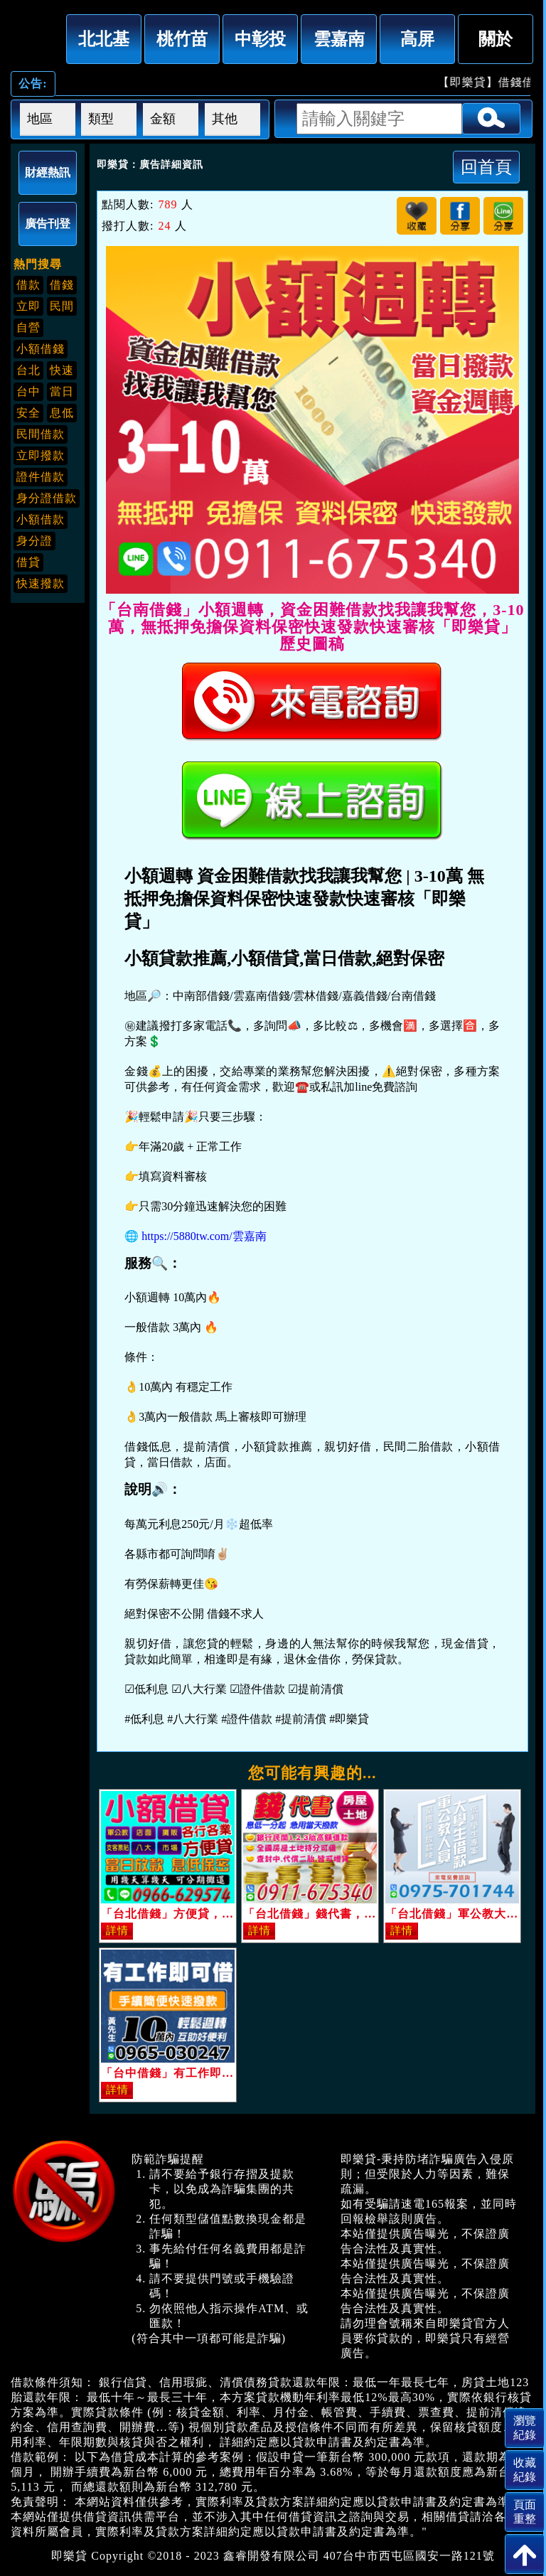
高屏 (417, 38)
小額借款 (40, 519)
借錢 (62, 285)
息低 (62, 413)
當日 (62, 391)
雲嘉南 (339, 38)
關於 (495, 38)
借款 (28, 285)
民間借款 (40, 434)
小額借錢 (40, 349)
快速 (62, 370)
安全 (28, 413)
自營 (28, 327)
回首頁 (486, 166)
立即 (28, 306)
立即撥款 (40, 455)
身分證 (34, 541)
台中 (28, 391)
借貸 (28, 562)
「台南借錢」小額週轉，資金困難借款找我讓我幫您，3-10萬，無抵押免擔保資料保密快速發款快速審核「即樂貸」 (35, 36)
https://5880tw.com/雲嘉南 (203, 1236)
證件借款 (40, 477)
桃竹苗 (182, 38)
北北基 (103, 38)
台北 (28, 370)
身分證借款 (46, 498)
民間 (62, 306)
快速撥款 (40, 583)
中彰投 (260, 38)
